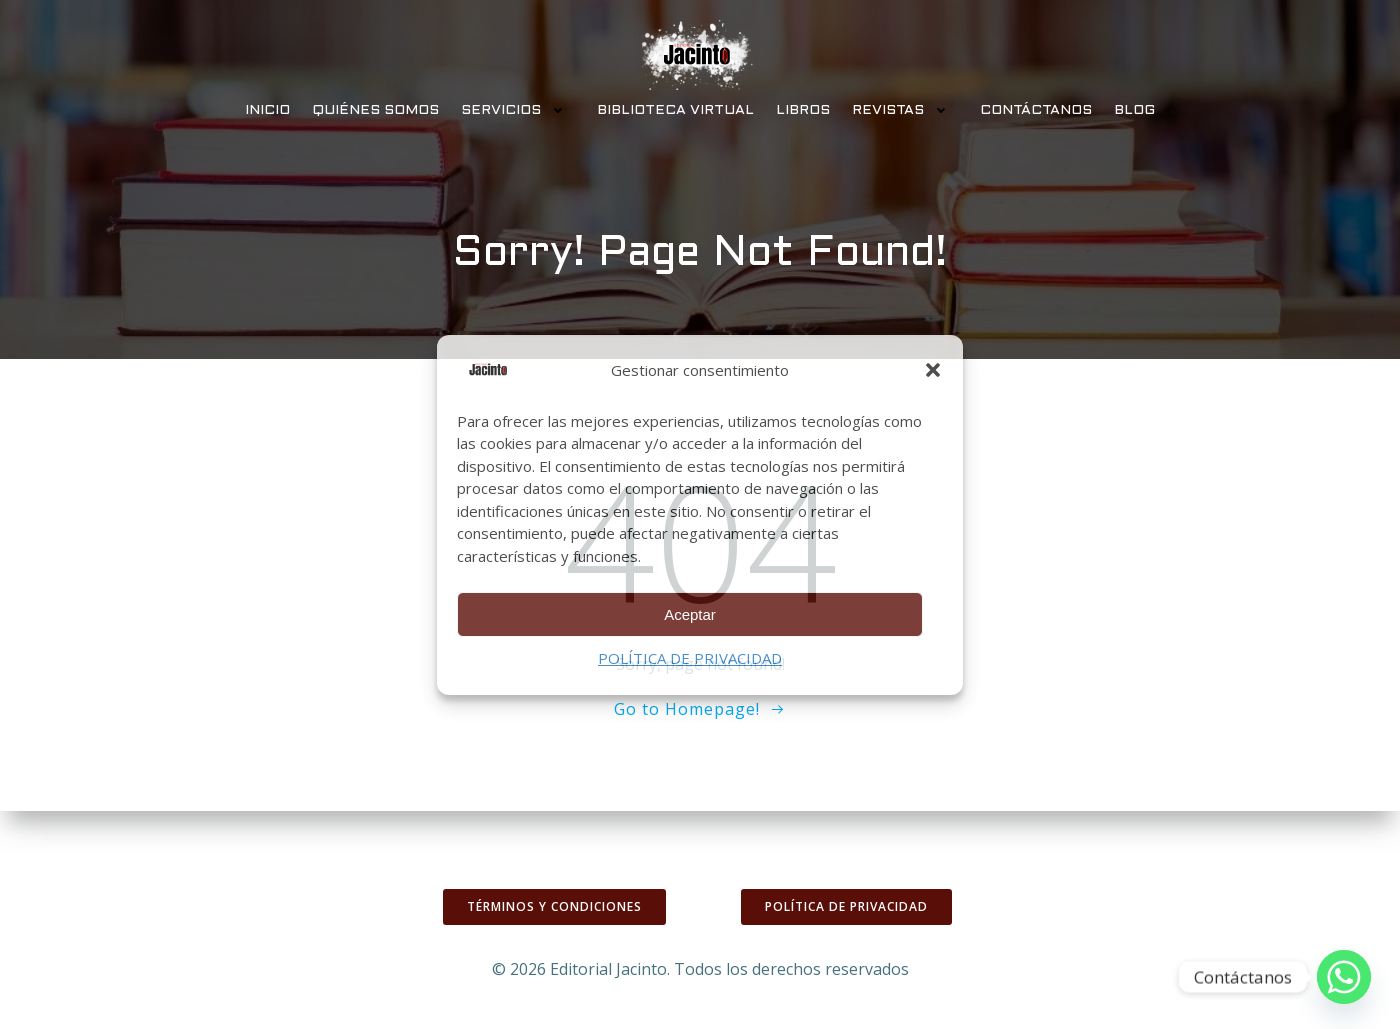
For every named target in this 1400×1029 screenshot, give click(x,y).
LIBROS (803, 110)
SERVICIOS (518, 110)
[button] (933, 370)
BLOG (1134, 110)
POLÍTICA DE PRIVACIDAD (690, 658)
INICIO (267, 110)
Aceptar (690, 614)
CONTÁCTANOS (1036, 110)
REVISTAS (905, 110)
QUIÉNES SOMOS (375, 110)
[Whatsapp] (1344, 977)
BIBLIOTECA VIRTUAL (675, 110)
